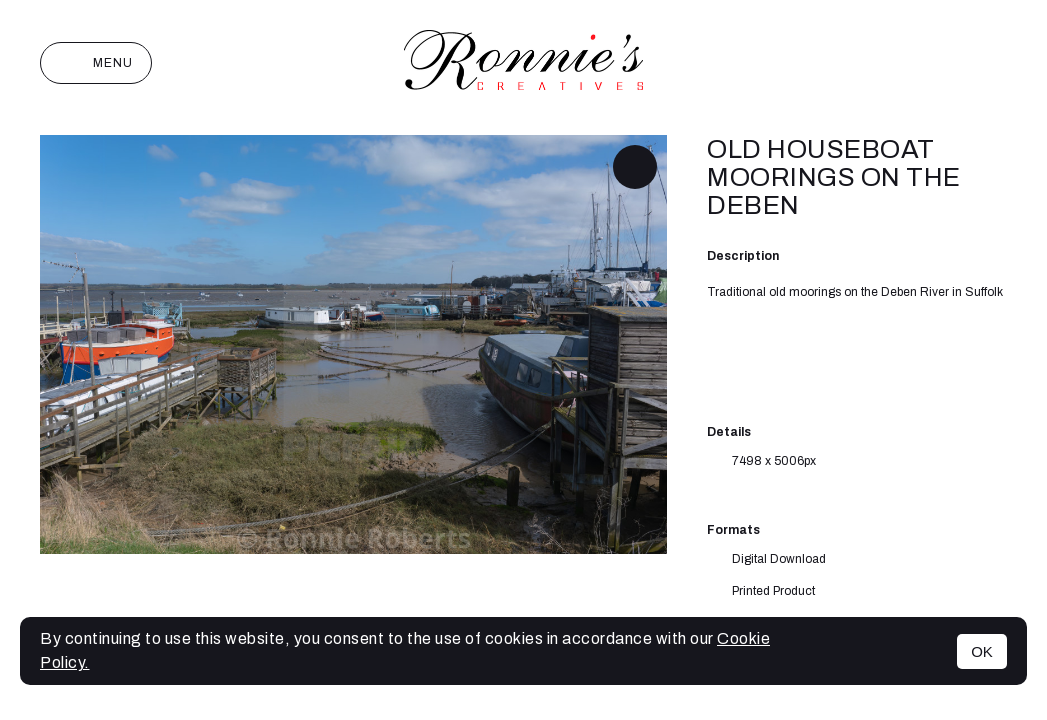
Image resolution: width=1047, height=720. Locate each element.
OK (982, 651)
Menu (96, 63)
